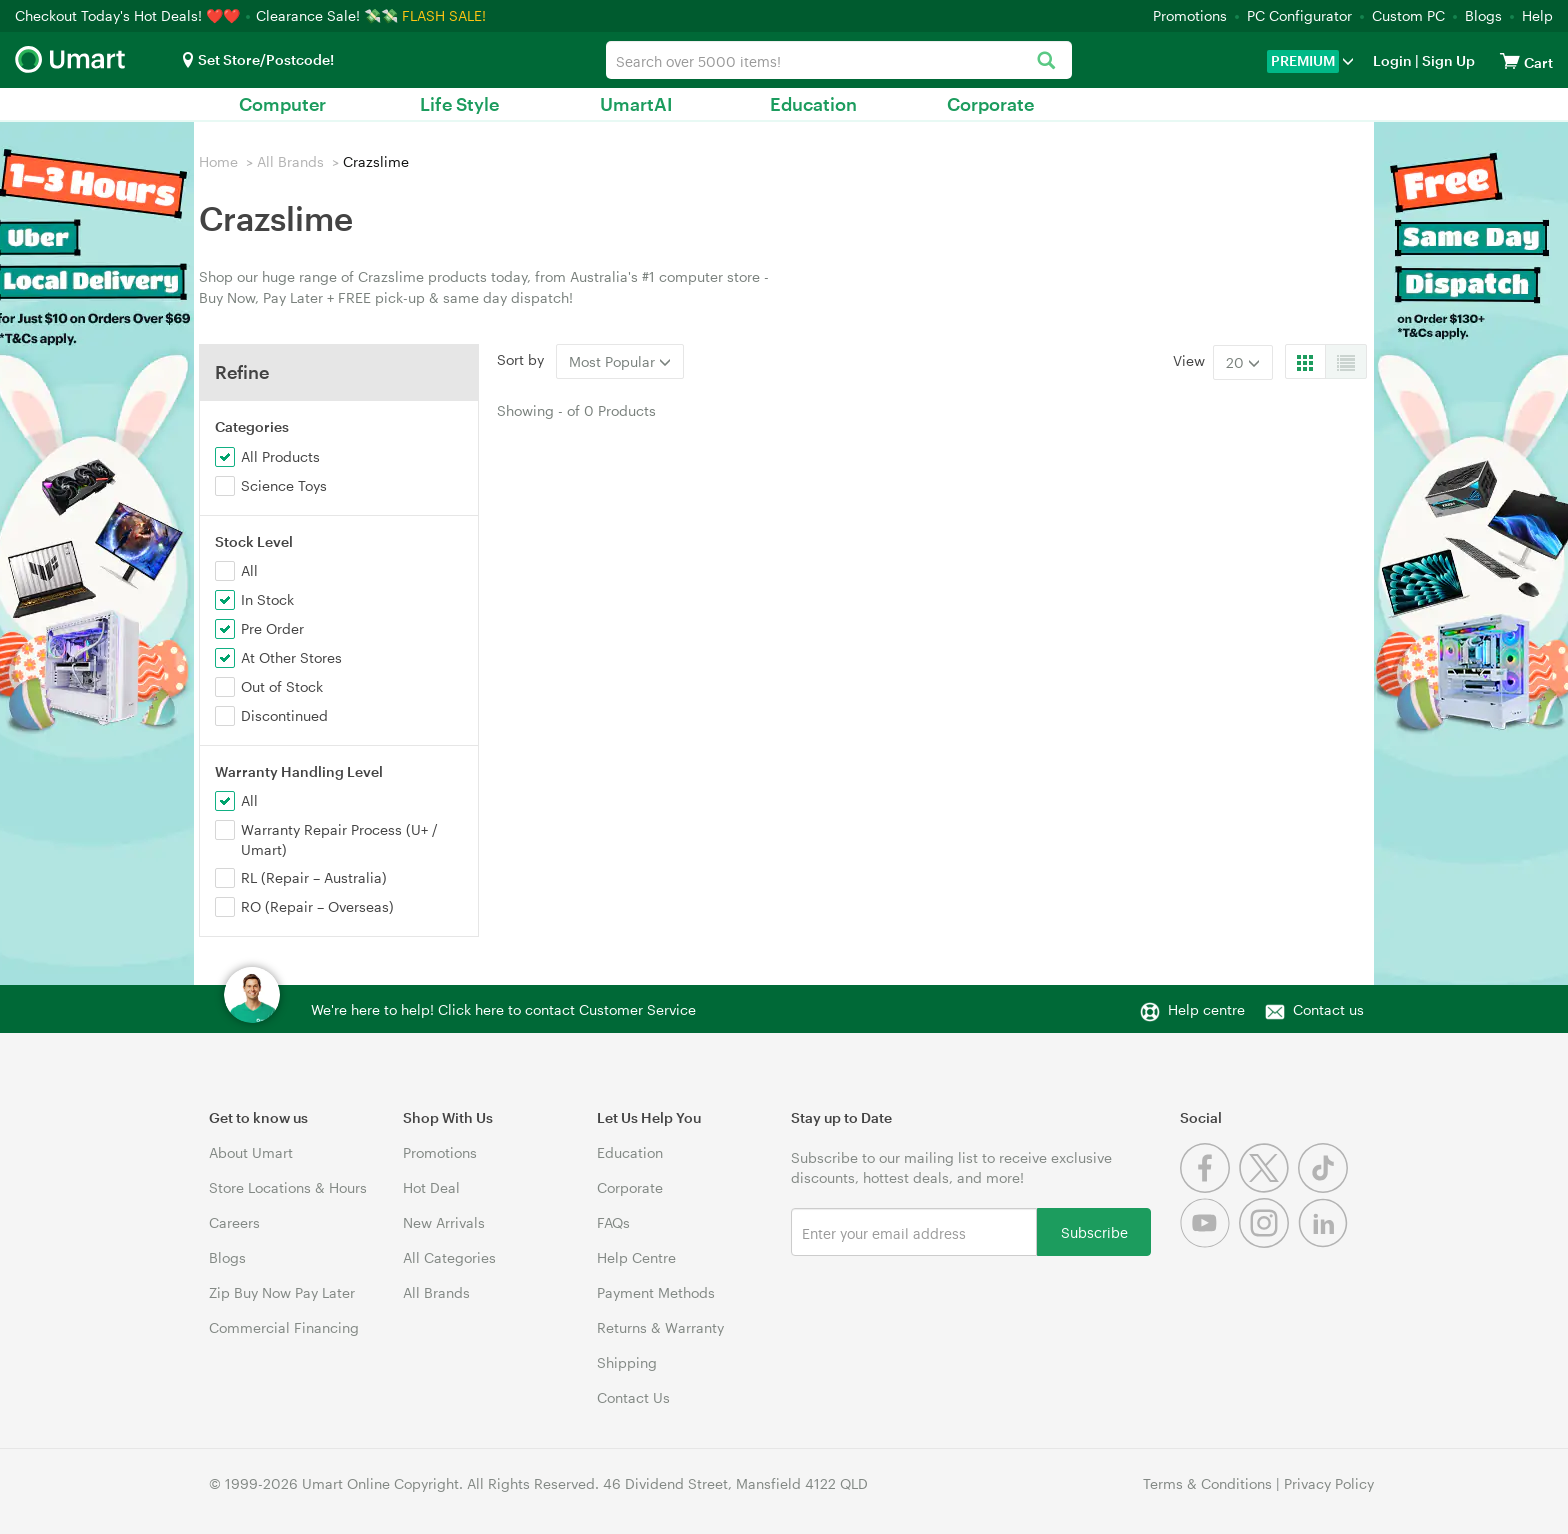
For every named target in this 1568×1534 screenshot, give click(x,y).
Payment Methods (656, 1292)
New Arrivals (444, 1222)
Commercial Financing (284, 1327)
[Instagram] (1268, 1242)
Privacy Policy (1329, 1483)
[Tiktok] (1325, 1187)
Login (1392, 60)
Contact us (1328, 1009)
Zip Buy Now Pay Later (282, 1292)
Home (218, 161)
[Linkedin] (1325, 1242)
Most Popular (620, 361)
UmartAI (636, 104)
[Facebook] (1209, 1187)
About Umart (251, 1152)
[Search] (1046, 61)
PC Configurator (1299, 15)
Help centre (1206, 1009)
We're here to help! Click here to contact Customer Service (503, 1009)
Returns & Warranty (660, 1327)
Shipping (627, 1362)
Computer (282, 104)
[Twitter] (1268, 1187)
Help (1537, 15)
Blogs (1483, 15)
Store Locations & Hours (288, 1187)
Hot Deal (431, 1187)
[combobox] (838, 60)
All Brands (290, 161)
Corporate (990, 104)
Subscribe (1094, 1231)
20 (1243, 362)
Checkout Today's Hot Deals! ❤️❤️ (129, 15)
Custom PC (1408, 15)
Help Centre (636, 1257)
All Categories (449, 1257)
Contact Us (633, 1397)
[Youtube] (1209, 1242)
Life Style (459, 104)
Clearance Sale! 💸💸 (327, 15)
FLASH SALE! (444, 15)
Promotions (1190, 15)
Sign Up (1447, 60)
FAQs (613, 1222)
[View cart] (1510, 60)
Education (813, 104)
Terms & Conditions (1207, 1483)
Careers (234, 1222)
